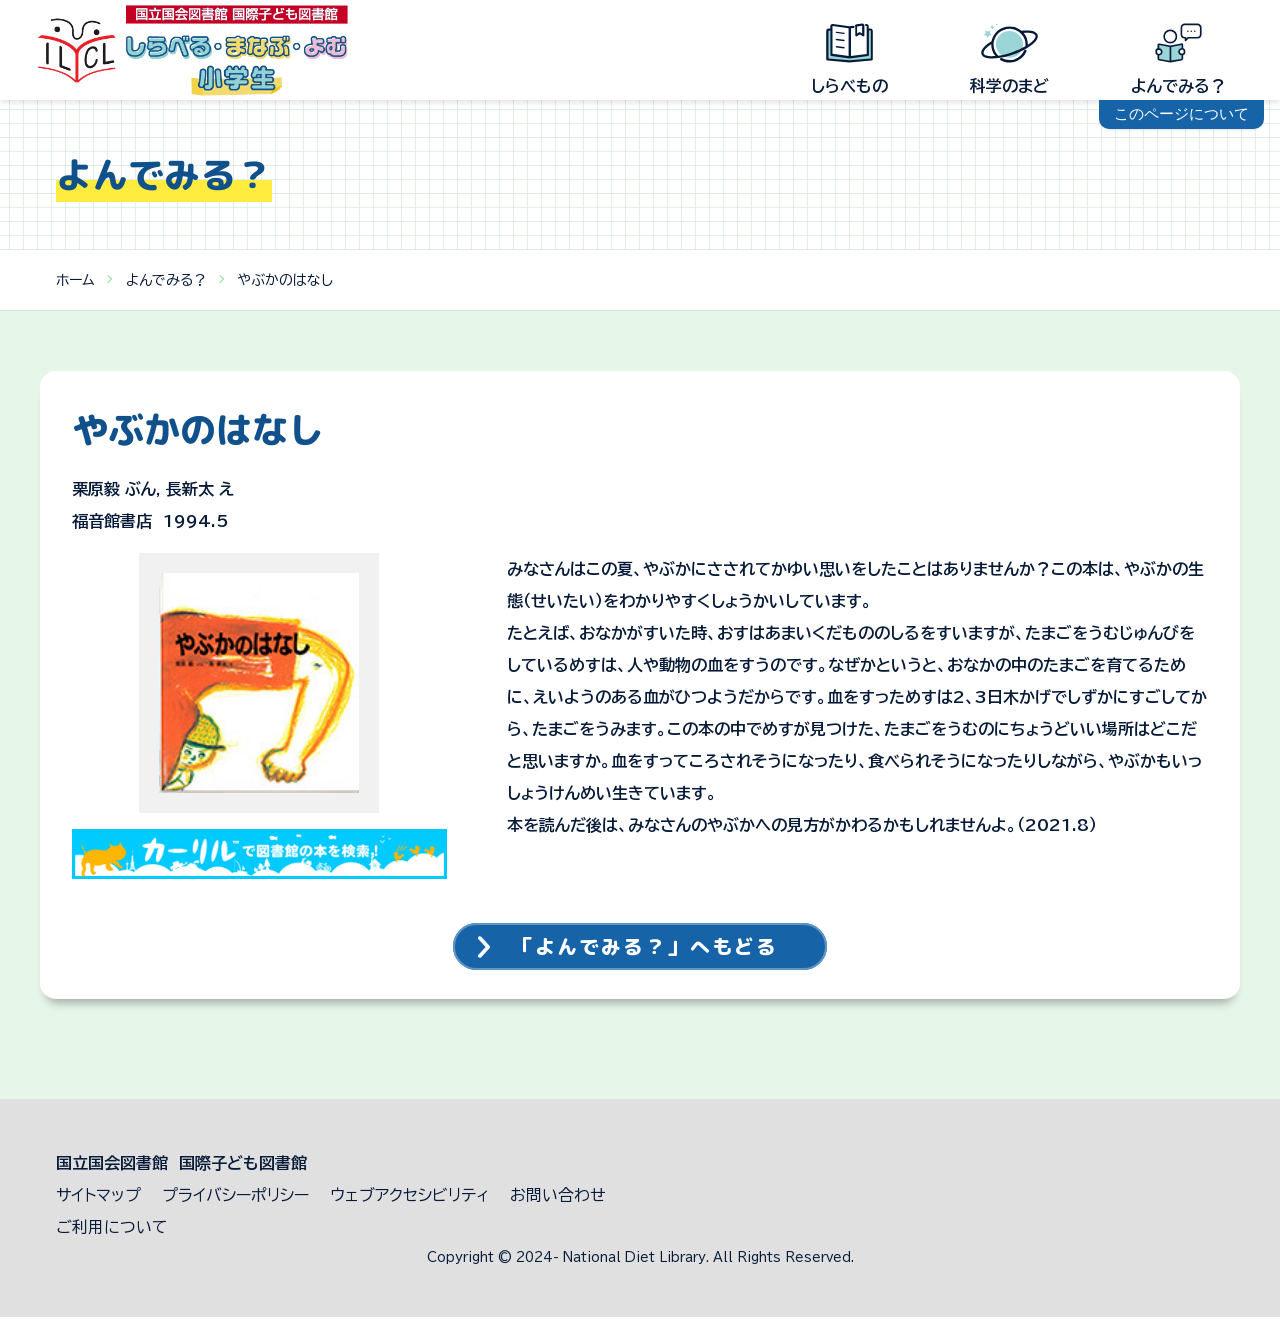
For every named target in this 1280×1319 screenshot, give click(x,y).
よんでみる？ (166, 280)
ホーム (75, 280)
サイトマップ (98, 1197)
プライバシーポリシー (235, 1197)
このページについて (1181, 113)
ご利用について (112, 1229)
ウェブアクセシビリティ (409, 1197)
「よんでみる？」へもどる (648, 948)
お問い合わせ (558, 1197)
